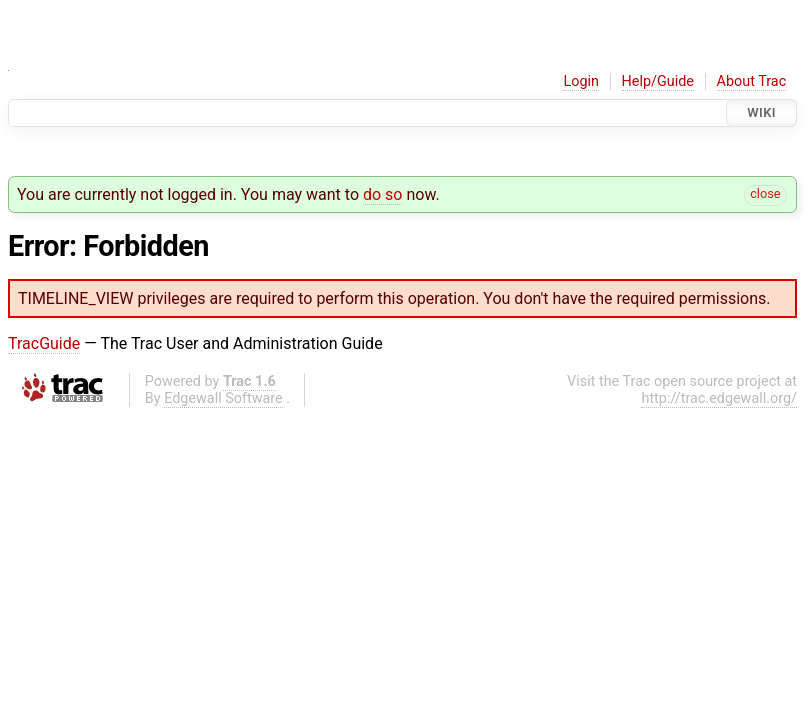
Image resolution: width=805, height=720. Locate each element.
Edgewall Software (223, 398)
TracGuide (44, 343)
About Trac (752, 81)
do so (383, 194)
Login (581, 81)
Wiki (761, 112)
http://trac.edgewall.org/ (719, 398)
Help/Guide (658, 81)
